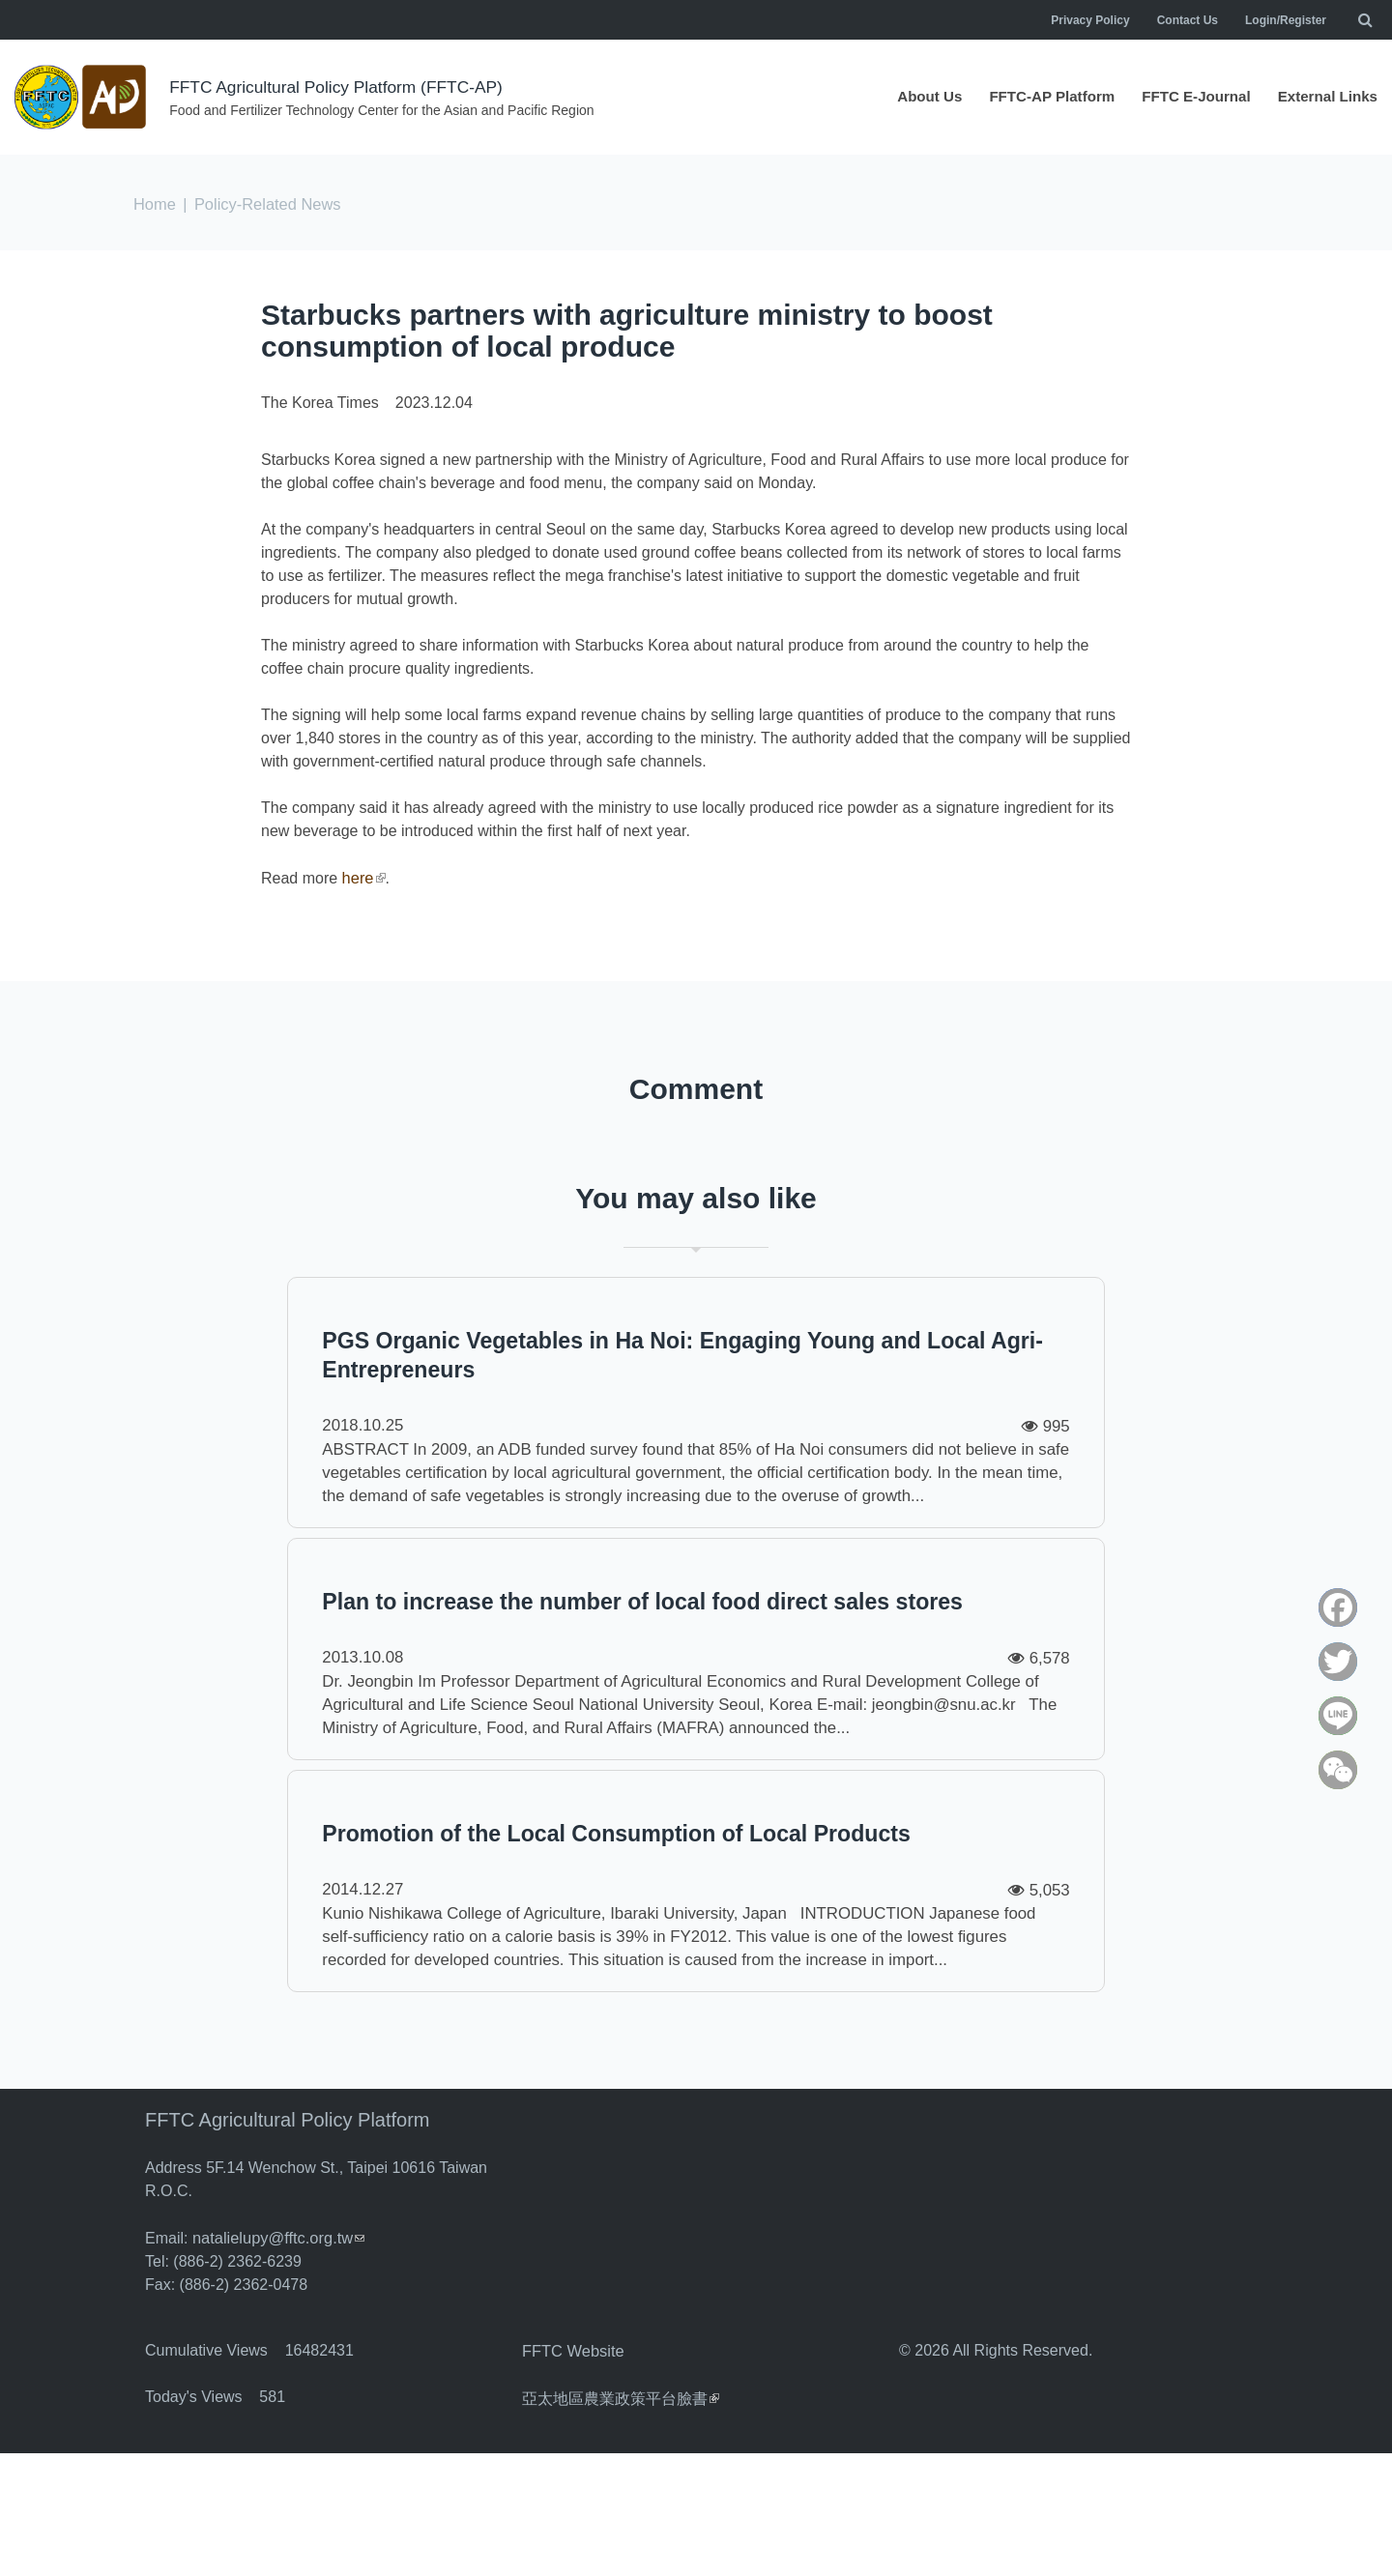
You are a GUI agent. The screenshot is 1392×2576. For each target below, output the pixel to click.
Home (154, 203)
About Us (908, 97)
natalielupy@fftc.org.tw (276, 2363)
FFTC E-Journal (1187, 97)
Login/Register (1285, 20)
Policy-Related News (264, 203)
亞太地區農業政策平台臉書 (620, 2521)
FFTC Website (572, 2475)
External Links (1325, 97)
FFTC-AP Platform (1036, 97)
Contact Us (1187, 20)
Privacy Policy (1090, 20)
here (363, 876)
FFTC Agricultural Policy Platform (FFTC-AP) (342, 87)
